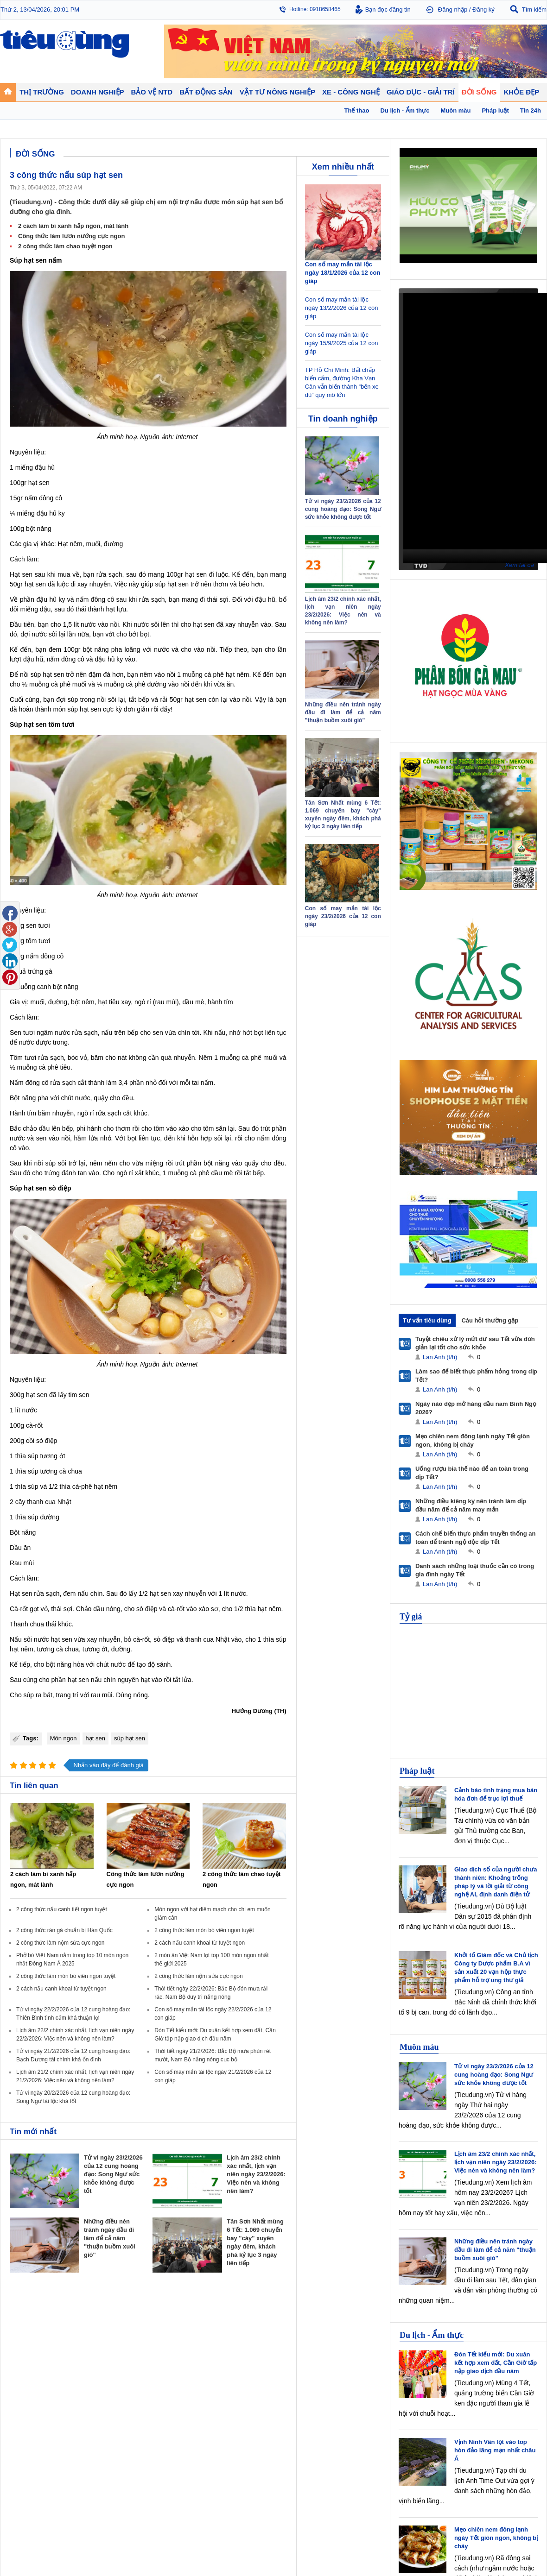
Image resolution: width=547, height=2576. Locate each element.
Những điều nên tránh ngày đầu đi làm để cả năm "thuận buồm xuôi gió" (109, 2238)
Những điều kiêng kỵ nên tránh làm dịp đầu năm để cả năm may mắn (470, 1505)
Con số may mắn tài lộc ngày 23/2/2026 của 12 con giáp (343, 916)
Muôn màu (419, 2047)
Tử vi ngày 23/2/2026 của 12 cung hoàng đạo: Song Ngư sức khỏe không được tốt (113, 2174)
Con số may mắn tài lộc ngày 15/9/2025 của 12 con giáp (341, 343)
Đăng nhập (452, 9)
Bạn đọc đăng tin (388, 9)
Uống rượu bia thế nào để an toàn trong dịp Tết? (471, 1472)
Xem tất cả (519, 564)
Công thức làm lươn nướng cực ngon (71, 236)
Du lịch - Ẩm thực (432, 2335)
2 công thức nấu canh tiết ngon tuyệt (61, 1909)
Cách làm (23, 559)
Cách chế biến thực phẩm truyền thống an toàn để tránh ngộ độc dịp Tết (475, 1537)
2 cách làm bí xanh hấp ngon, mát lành (73, 225)
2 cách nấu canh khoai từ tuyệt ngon (199, 1943)
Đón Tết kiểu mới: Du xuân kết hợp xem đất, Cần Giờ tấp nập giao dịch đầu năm (495, 2362)
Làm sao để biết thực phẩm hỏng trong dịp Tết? (476, 1375)
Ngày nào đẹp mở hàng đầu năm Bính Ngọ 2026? (475, 1408)
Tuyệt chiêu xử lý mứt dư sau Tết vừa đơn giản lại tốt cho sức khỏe (475, 1343)
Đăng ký (483, 9)
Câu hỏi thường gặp (489, 1320)
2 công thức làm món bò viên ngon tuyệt (204, 1930)
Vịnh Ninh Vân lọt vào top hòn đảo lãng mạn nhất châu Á (495, 2450)
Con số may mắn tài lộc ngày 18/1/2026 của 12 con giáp (343, 272)
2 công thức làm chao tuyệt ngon (65, 246)
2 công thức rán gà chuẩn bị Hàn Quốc (64, 1930)
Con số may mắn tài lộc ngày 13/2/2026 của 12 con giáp (341, 308)
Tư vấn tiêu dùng (427, 1320)
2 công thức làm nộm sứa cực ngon (60, 1943)
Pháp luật (417, 1771)
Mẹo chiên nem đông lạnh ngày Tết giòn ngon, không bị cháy (472, 1440)
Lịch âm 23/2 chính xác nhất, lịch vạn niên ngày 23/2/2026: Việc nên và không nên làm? (256, 2174)
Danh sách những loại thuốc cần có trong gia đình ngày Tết (474, 1570)
